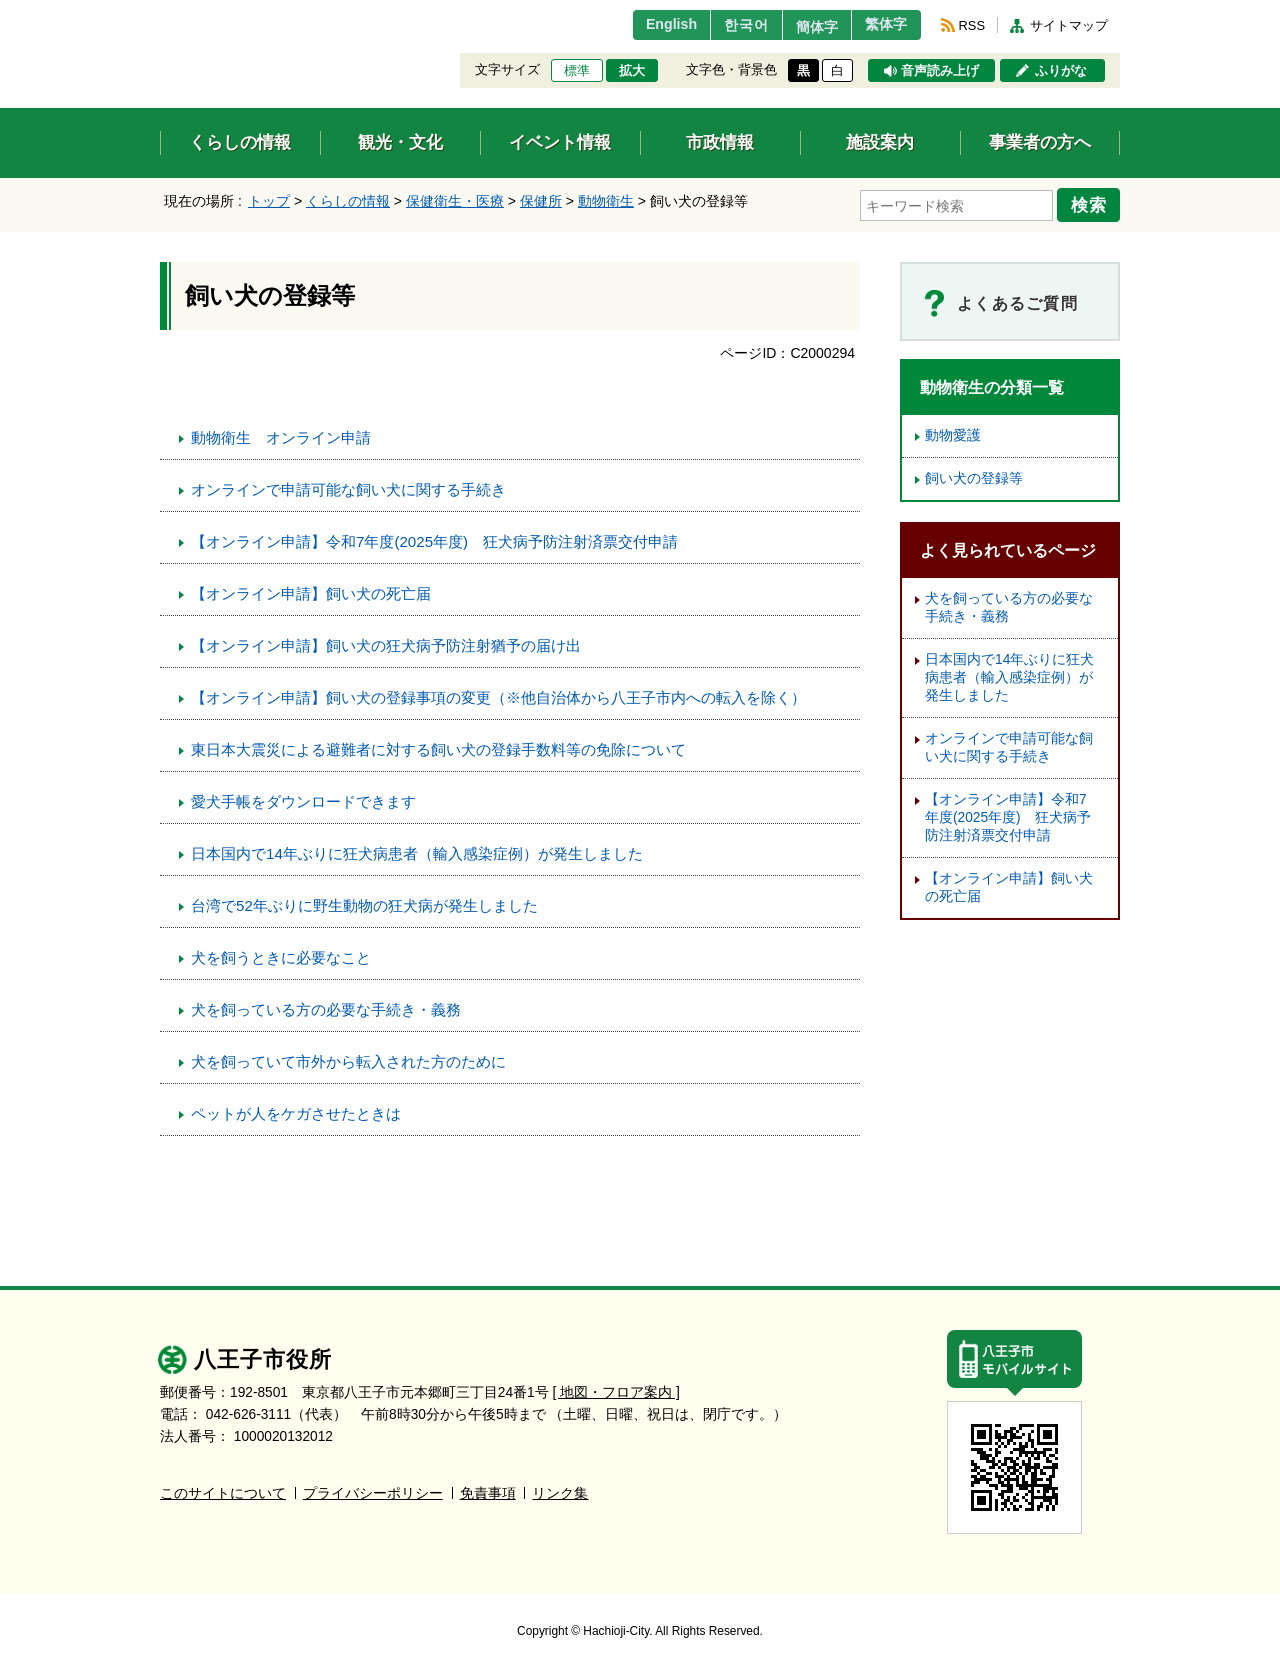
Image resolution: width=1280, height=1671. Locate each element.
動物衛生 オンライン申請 (281, 434)
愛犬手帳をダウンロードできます (303, 798)
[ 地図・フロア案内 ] (616, 1389)
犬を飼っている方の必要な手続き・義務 (326, 1006)
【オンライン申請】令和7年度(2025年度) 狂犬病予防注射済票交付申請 (434, 538)
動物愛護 (953, 432)
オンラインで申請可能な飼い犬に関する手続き (348, 486)
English (643, 25)
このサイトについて (223, 1490)
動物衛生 (606, 201)
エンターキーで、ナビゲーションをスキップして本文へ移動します (160, 12)
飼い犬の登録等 (974, 475)
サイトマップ (1069, 25)
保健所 (541, 201)
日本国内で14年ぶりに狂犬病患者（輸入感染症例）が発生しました (417, 850)
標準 (577, 71)
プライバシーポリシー (373, 1490)
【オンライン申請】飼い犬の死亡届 (311, 590)
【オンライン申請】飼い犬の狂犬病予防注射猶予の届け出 (386, 642)
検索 (1092, 203)
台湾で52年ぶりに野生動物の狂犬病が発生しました (364, 902)
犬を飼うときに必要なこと (281, 954)
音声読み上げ (940, 71)
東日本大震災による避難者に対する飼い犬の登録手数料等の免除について (438, 746)
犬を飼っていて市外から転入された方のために (348, 1058)
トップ (269, 201)
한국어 (723, 25)
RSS (972, 25)
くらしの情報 (348, 201)
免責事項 (488, 1490)
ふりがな (1061, 71)
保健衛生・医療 (455, 201)
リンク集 (560, 1490)
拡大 (632, 71)
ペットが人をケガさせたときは (296, 1110)
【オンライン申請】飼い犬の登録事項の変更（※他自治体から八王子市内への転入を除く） (498, 694)
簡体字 (803, 27)
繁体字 (882, 25)
